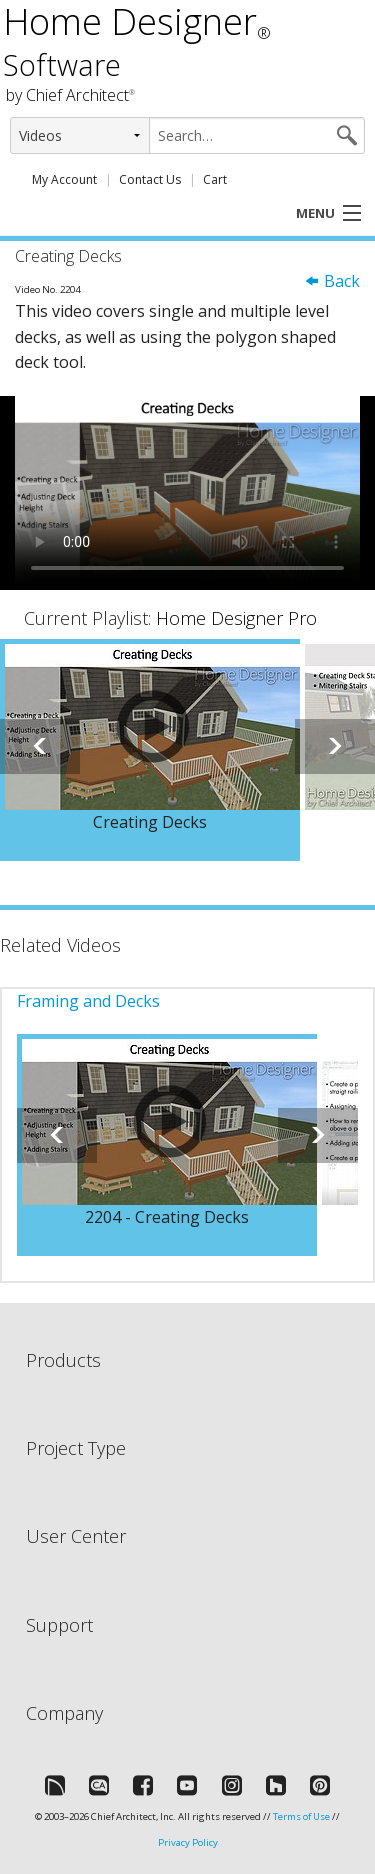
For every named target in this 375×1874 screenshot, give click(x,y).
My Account (64, 179)
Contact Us (150, 179)
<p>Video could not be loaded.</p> (187, 493)
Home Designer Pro (236, 618)
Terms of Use (301, 1816)
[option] (150, 750)
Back (332, 281)
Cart (215, 179)
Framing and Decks (88, 1001)
